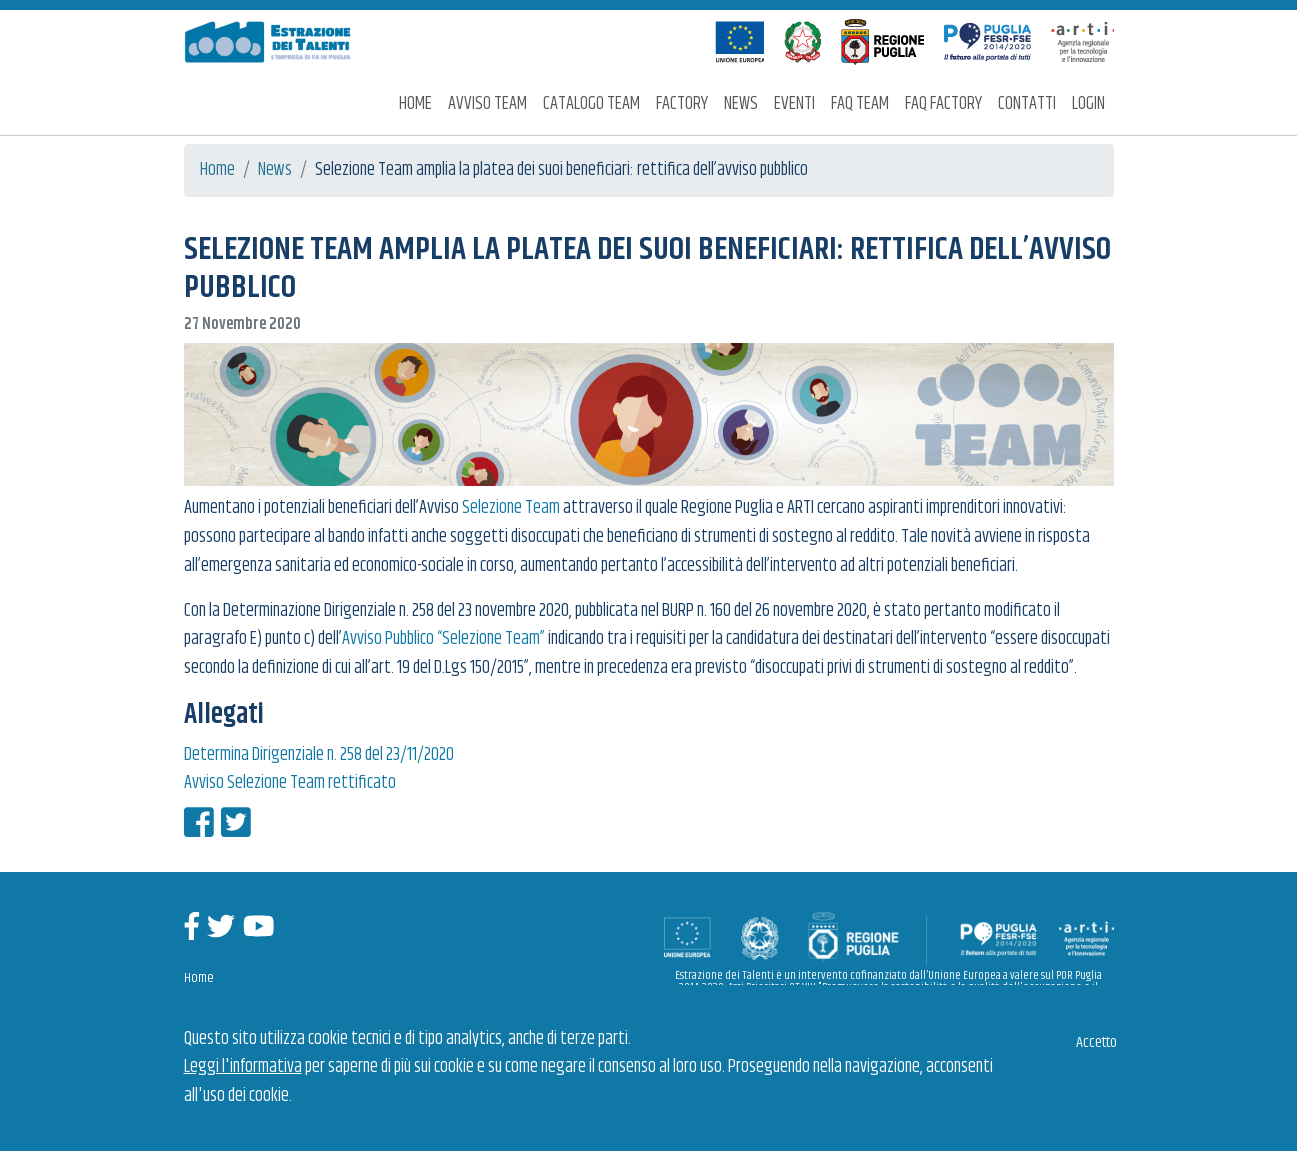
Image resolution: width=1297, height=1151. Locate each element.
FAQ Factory (943, 104)
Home (415, 104)
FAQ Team (860, 104)
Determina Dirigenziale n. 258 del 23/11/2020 (319, 755)
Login (1088, 104)
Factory (682, 104)
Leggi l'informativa (243, 1067)
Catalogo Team (591, 104)
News (741, 104)
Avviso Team (487, 104)
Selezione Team (511, 508)
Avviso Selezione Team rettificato (290, 783)
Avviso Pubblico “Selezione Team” (443, 639)
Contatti (1027, 104)
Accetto (1096, 1042)
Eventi (794, 104)
